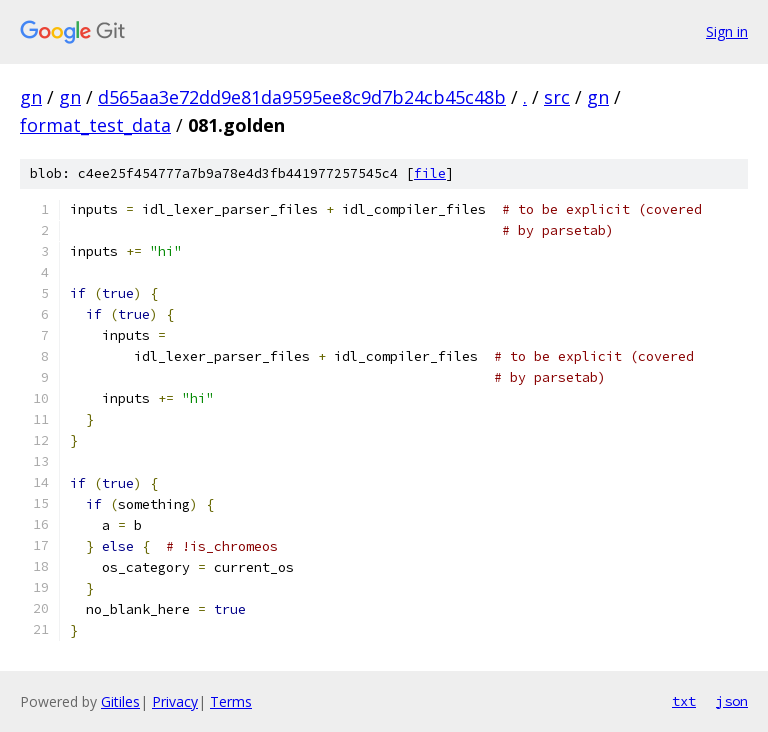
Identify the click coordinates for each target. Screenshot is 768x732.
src (557, 97)
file (430, 173)
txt (684, 701)
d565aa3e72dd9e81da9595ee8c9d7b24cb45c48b (302, 97)
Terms (231, 701)
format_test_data (95, 125)
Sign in (727, 31)
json (732, 701)
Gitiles (120, 701)
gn (31, 97)
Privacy (175, 701)
